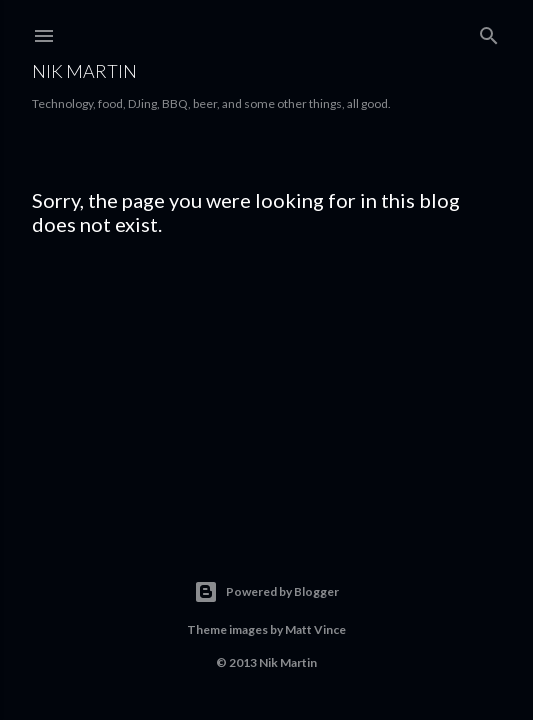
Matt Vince (315, 629)
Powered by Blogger (266, 592)
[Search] (489, 31)
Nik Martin (84, 71)
